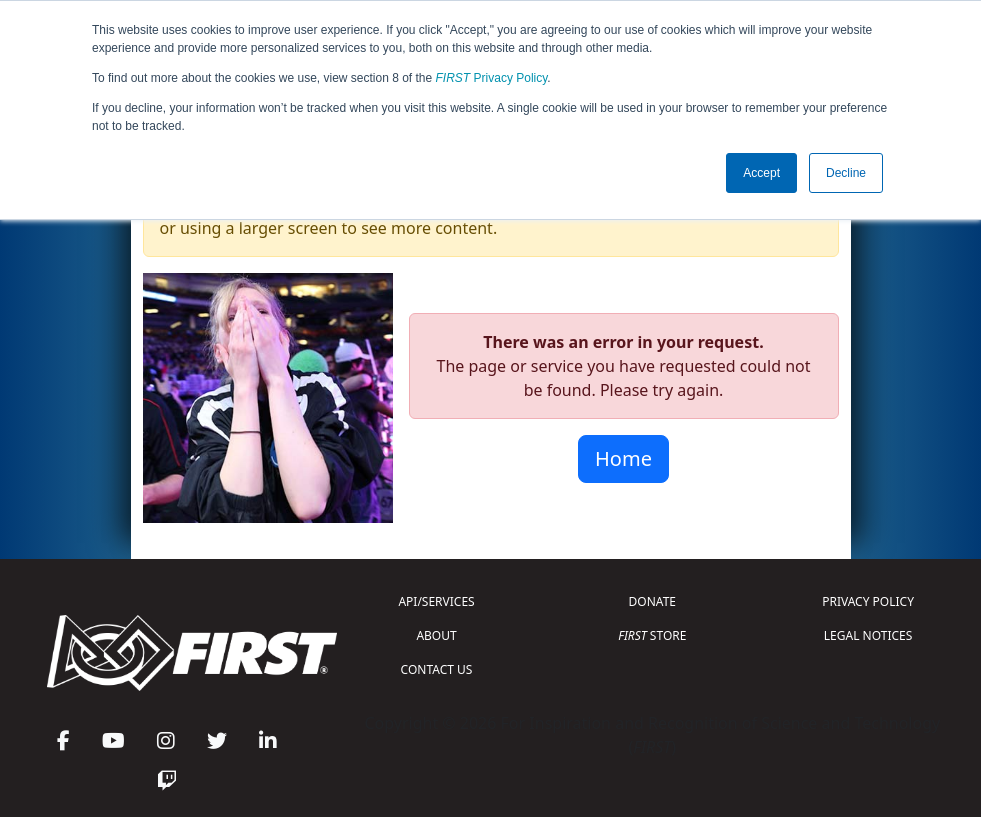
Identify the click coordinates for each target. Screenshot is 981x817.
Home (623, 458)
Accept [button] (761, 173)
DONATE (652, 601)
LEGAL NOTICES (868, 635)
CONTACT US (437, 669)
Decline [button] (846, 173)
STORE (652, 635)
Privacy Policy (492, 78)
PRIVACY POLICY (868, 601)
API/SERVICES (436, 601)
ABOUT (436, 635)
